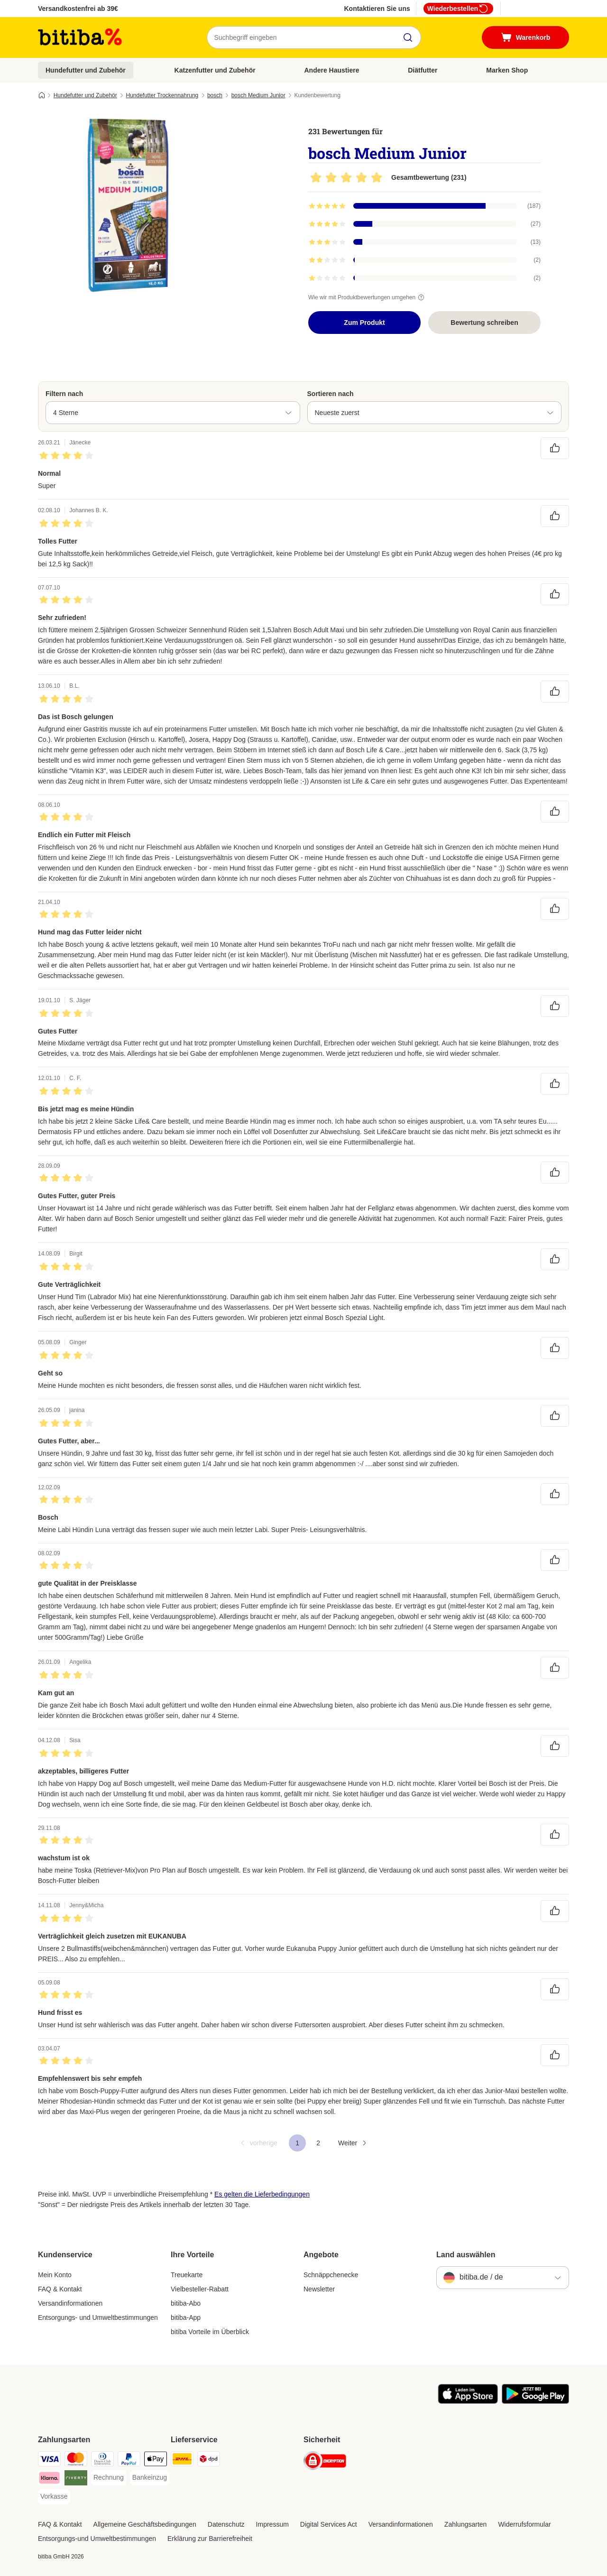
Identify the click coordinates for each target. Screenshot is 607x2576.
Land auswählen (465, 2255)
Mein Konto (55, 2275)
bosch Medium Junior (258, 95)
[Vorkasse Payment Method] (54, 2497)
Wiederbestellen (458, 8)
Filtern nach (64, 393)
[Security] (325, 2462)
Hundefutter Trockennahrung (162, 95)
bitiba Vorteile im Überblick (210, 2332)
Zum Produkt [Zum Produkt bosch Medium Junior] (364, 322)
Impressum (272, 2524)
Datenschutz (226, 2524)
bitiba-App (186, 2317)
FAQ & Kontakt (60, 2289)
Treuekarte (186, 2275)
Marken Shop (507, 70)
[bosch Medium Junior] (128, 205)
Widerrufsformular (524, 2524)
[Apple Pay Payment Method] (155, 2460)
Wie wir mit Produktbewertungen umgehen (367, 297)
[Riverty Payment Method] (75, 2479)
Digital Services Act (328, 2524)
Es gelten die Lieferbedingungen (262, 2194)
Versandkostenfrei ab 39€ (78, 8)
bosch (214, 95)
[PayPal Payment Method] (129, 2460)
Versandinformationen (70, 2303)
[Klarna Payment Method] (49, 2479)
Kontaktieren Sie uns (377, 8)
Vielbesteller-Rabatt (200, 2289)
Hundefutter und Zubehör (86, 70)
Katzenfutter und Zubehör (215, 70)
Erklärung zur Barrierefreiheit (209, 2538)
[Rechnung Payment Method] (108, 2478)
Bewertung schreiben (484, 322)
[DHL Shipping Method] (182, 2460)
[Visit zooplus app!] (468, 2401)
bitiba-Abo (186, 2303)
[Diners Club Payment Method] (102, 2460)
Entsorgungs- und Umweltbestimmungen (98, 2317)
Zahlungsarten (465, 2524)
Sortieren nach (330, 393)
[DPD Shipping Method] (208, 2460)
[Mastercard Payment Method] (75, 2460)
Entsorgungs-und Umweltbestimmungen (97, 2538)
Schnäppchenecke (331, 2275)
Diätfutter (422, 70)
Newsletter (319, 2289)
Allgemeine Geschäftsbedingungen (144, 2524)
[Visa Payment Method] (49, 2460)
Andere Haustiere (331, 70)
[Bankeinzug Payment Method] (149, 2478)
